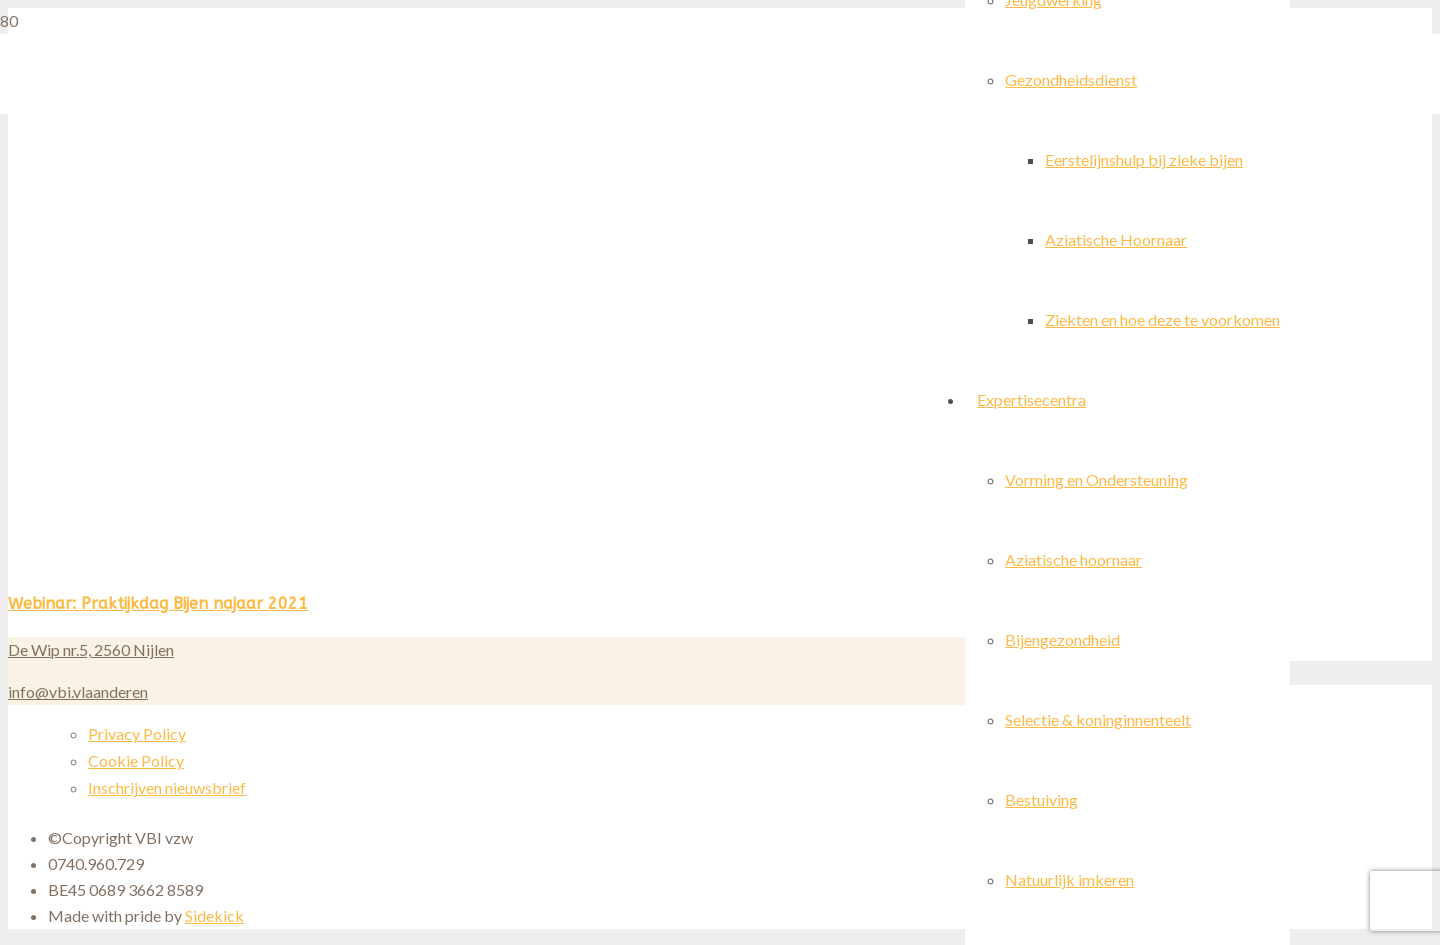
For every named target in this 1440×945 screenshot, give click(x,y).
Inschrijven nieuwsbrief (167, 787)
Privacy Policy (137, 733)
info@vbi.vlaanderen (78, 691)
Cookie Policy (136, 760)
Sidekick (214, 915)
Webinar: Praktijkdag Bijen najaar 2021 (158, 603)
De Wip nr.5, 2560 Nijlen (91, 649)
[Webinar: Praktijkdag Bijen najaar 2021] (379, 567)
